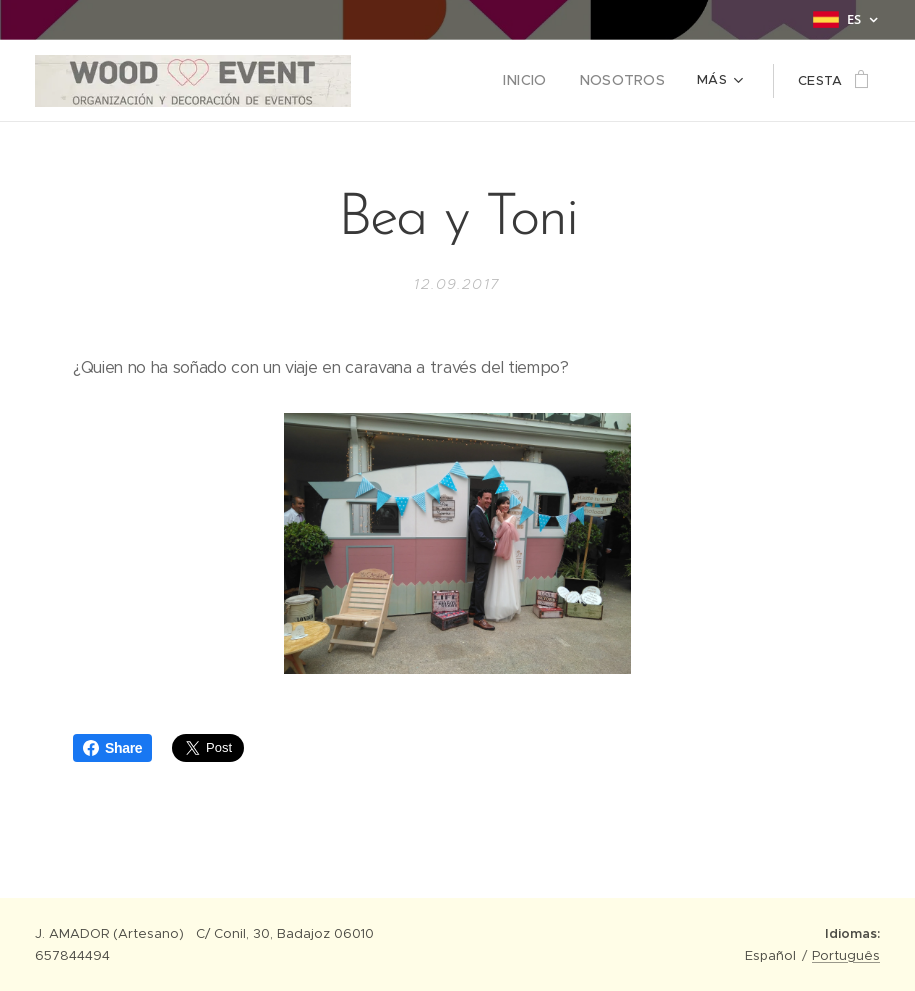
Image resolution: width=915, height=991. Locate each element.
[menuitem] (426, 81)
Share (112, 748)
